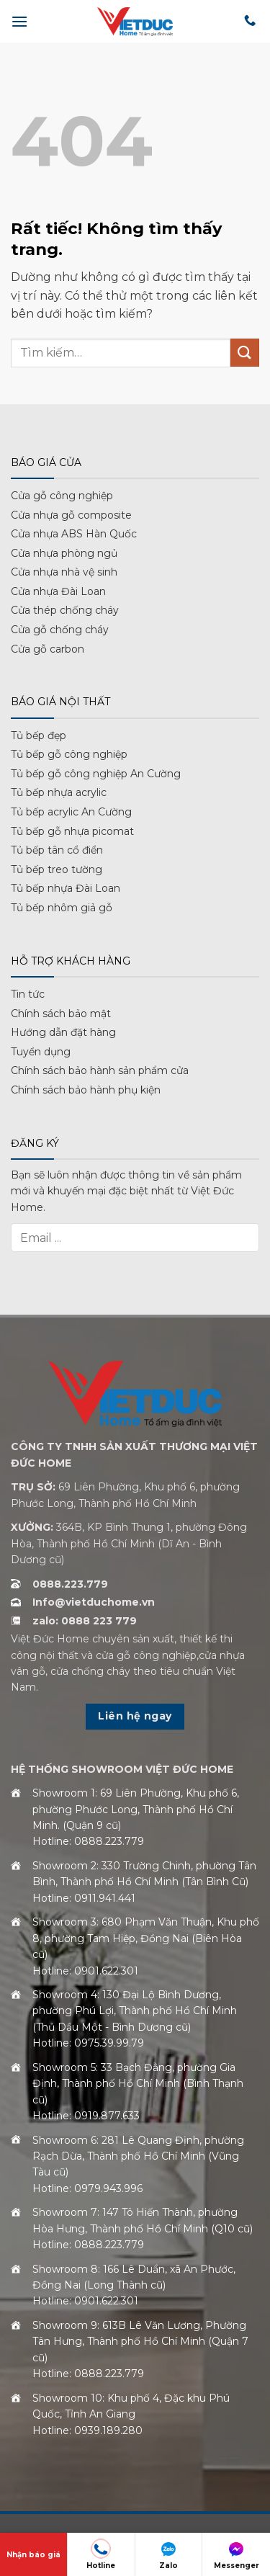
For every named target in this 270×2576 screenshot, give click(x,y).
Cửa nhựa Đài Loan (58, 591)
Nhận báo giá (33, 2554)
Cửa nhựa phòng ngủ (64, 553)
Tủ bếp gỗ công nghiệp (69, 754)
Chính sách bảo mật (61, 1013)
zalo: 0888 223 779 (84, 1620)
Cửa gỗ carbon (47, 649)
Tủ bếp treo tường (56, 869)
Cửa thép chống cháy (65, 610)
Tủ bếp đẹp (38, 735)
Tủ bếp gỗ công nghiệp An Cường (96, 773)
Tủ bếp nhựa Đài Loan (65, 888)
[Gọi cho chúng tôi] (250, 20)
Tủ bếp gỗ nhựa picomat (72, 831)
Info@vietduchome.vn (93, 1602)
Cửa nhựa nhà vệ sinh (64, 571)
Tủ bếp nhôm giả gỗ (61, 907)
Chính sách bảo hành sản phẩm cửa (100, 1070)
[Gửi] (244, 353)
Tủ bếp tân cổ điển (57, 850)
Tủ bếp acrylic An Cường (71, 811)
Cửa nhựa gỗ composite (71, 515)
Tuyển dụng (41, 1051)
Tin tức (28, 994)
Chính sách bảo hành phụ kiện (86, 1089)
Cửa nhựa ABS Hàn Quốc (74, 533)
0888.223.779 (70, 1584)
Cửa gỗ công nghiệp (62, 495)
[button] (19, 21)
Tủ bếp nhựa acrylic (59, 792)
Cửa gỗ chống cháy (60, 629)
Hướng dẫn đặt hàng (63, 1032)
